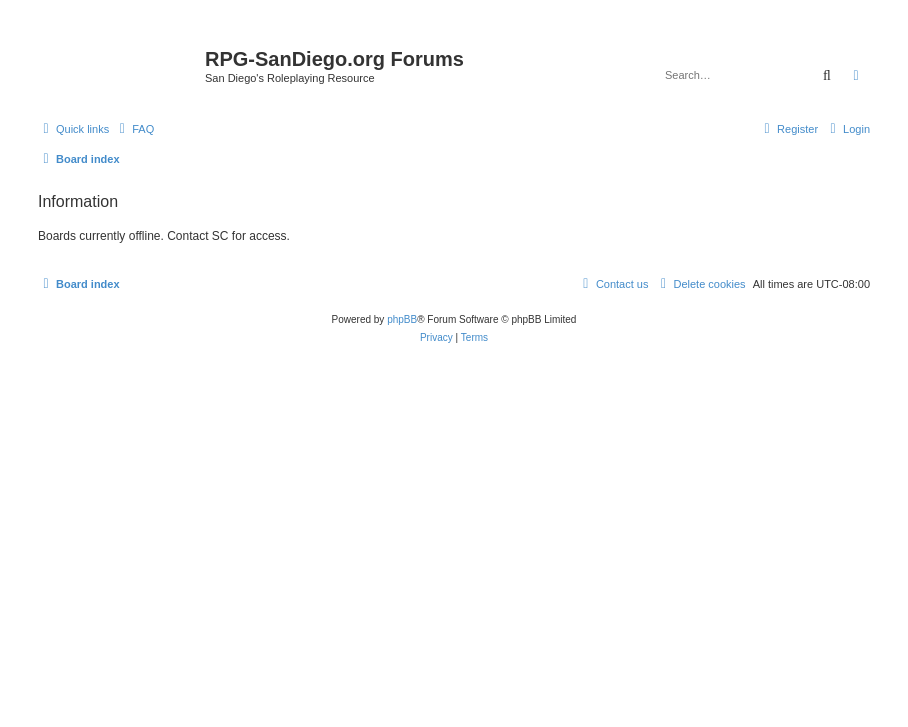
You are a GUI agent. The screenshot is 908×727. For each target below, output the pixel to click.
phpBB (402, 319)
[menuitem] (134, 129)
